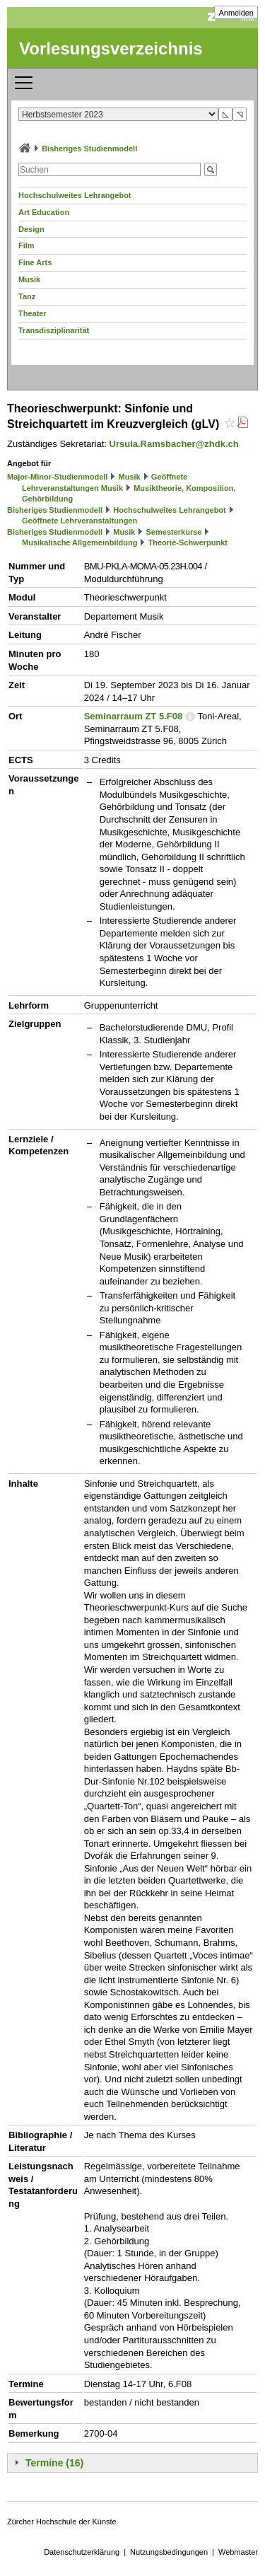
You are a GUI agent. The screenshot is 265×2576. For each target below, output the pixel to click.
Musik (29, 279)
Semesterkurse (174, 532)
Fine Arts (35, 262)
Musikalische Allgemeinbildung (79, 542)
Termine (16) (54, 2462)
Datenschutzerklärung (81, 2552)
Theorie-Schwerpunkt (188, 542)
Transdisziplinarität (53, 330)
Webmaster (238, 2552)
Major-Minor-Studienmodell (57, 476)
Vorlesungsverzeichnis (111, 48)
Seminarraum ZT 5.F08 (133, 716)
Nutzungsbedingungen (169, 2552)
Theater (32, 313)
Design (31, 229)
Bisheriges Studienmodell (89, 148)
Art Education (43, 212)
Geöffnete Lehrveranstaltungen (79, 520)
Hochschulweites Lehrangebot (74, 195)
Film (26, 245)
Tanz (26, 296)
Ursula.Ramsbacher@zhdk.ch (174, 444)
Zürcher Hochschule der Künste (62, 2521)
